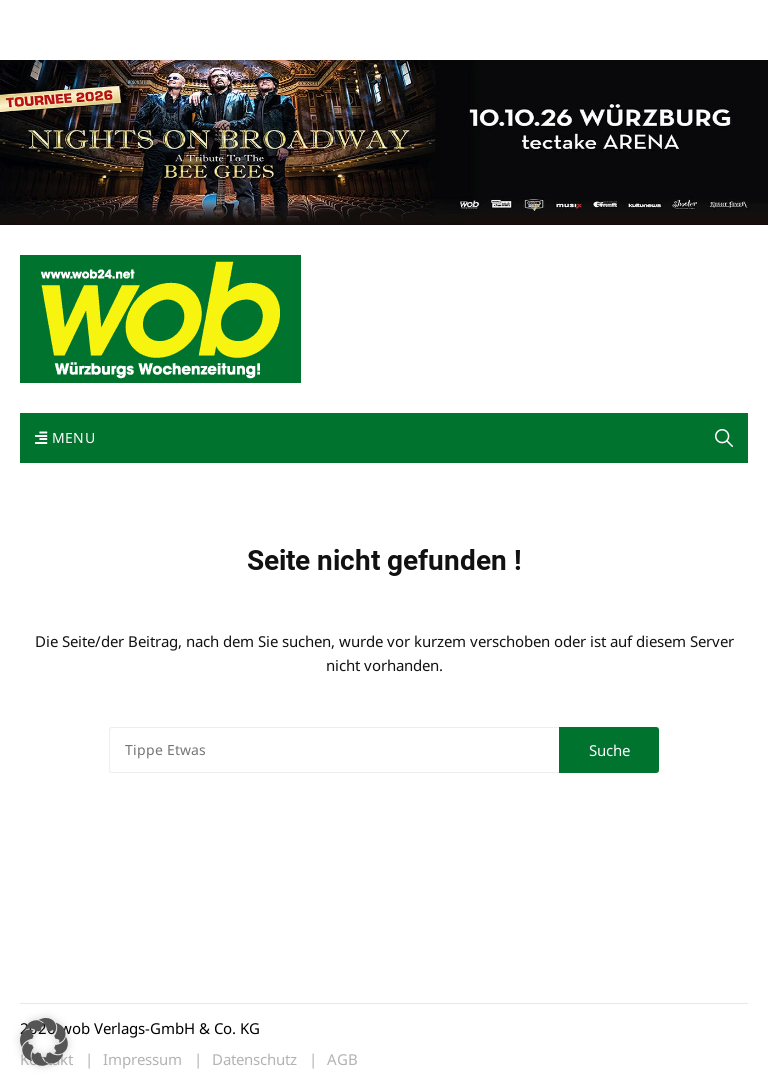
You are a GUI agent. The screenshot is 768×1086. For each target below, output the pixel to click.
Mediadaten (56, 18)
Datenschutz (254, 1059)
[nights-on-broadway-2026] (384, 140)
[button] (724, 438)
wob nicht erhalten (158, 18)
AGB (342, 1059)
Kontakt (248, 18)
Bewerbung (54, 42)
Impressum (316, 18)
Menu (65, 437)
